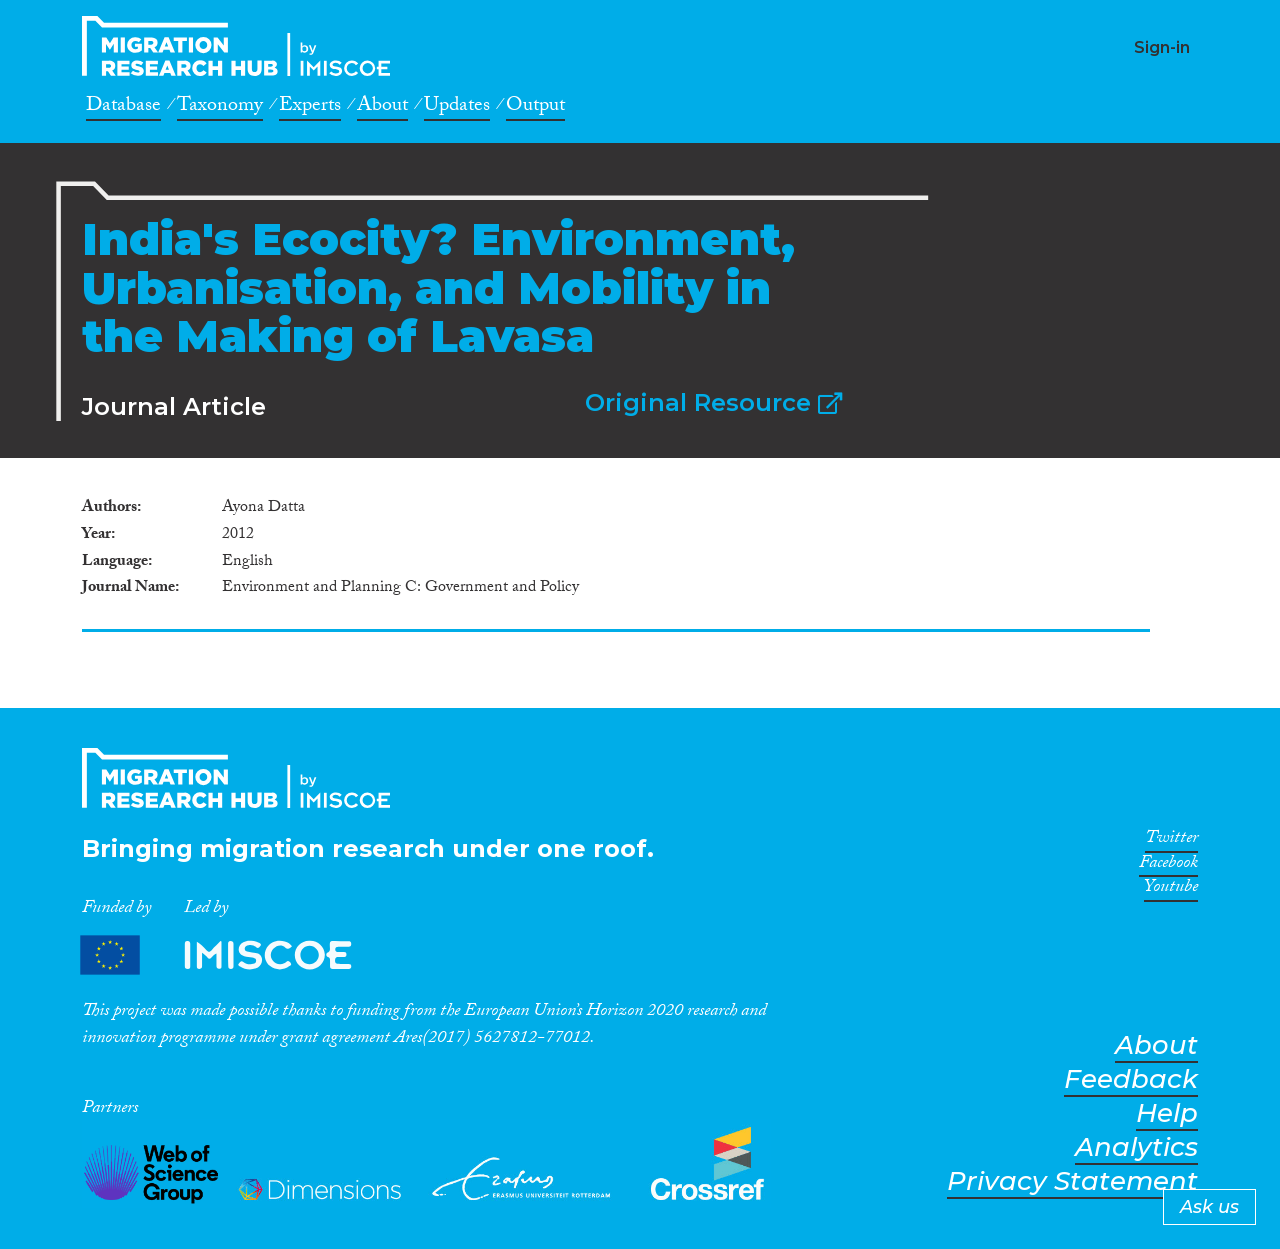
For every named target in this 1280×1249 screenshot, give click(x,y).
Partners (233, 955)
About (382, 108)
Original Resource (713, 402)
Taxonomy (220, 108)
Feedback (1131, 1079)
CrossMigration (242, 46)
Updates (457, 108)
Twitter (1171, 841)
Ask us (1209, 1207)
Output (535, 108)
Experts (310, 108)
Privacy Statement (1072, 1181)
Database (123, 108)
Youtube (1171, 890)
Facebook (1168, 866)
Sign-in (1162, 47)
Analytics (1136, 1147)
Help (1167, 1113)
